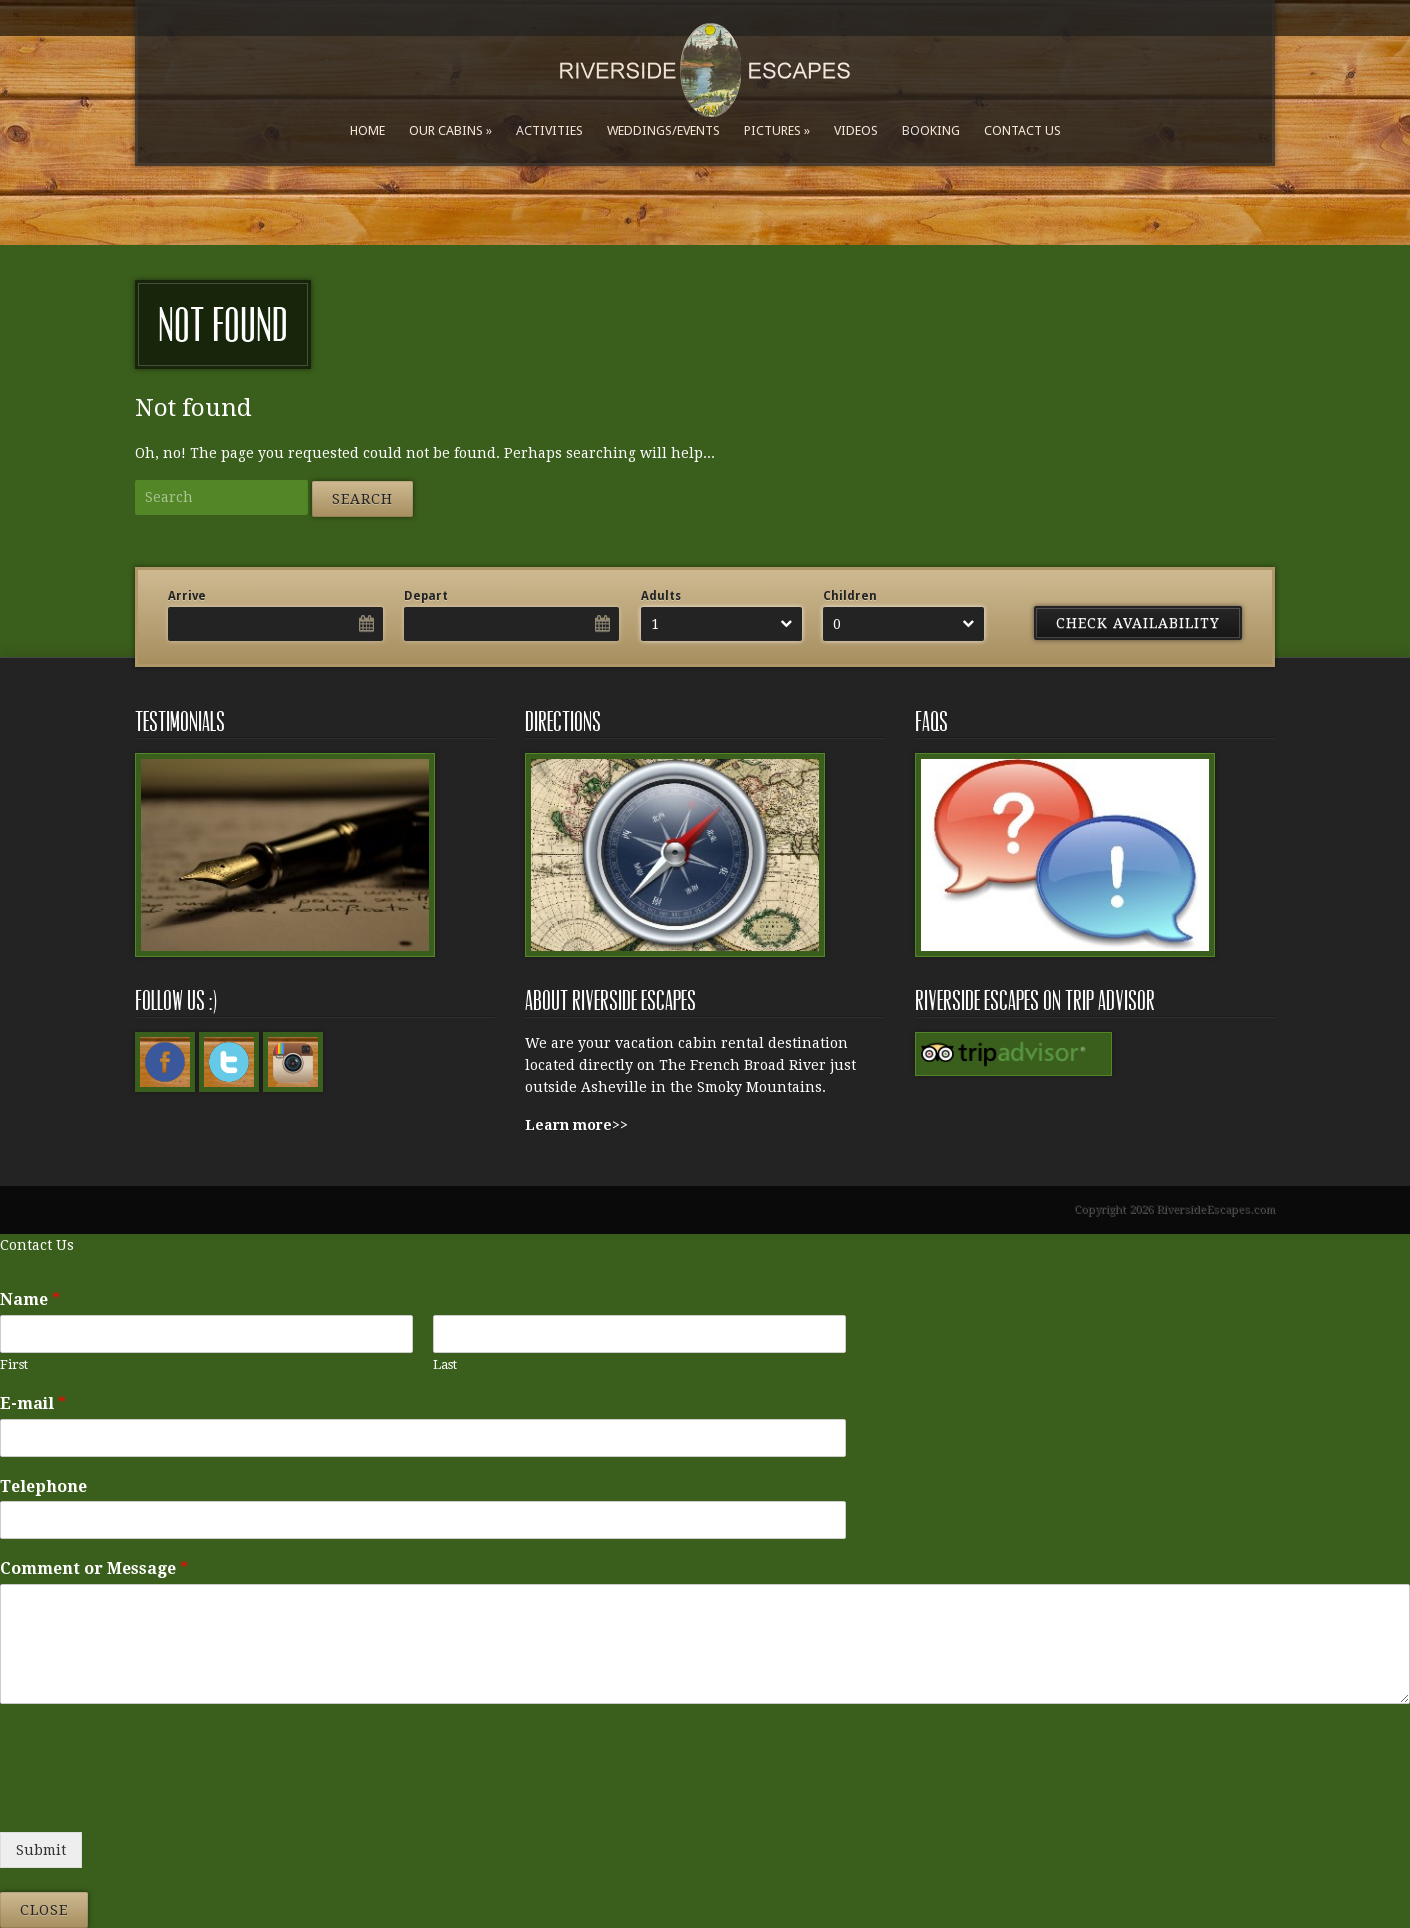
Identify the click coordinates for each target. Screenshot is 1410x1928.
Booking (931, 130)
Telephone (43, 1486)
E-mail (33, 1403)
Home (367, 130)
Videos (856, 130)
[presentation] (152, 1799)
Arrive (187, 596)
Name (30, 1299)
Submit (41, 1850)
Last (445, 1364)
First (14, 1364)
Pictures (772, 130)
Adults (661, 596)
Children (850, 596)
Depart (426, 596)
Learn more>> (576, 1125)
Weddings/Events (663, 130)
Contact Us (1022, 130)
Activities (549, 130)
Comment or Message (94, 1568)
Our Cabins (446, 130)
